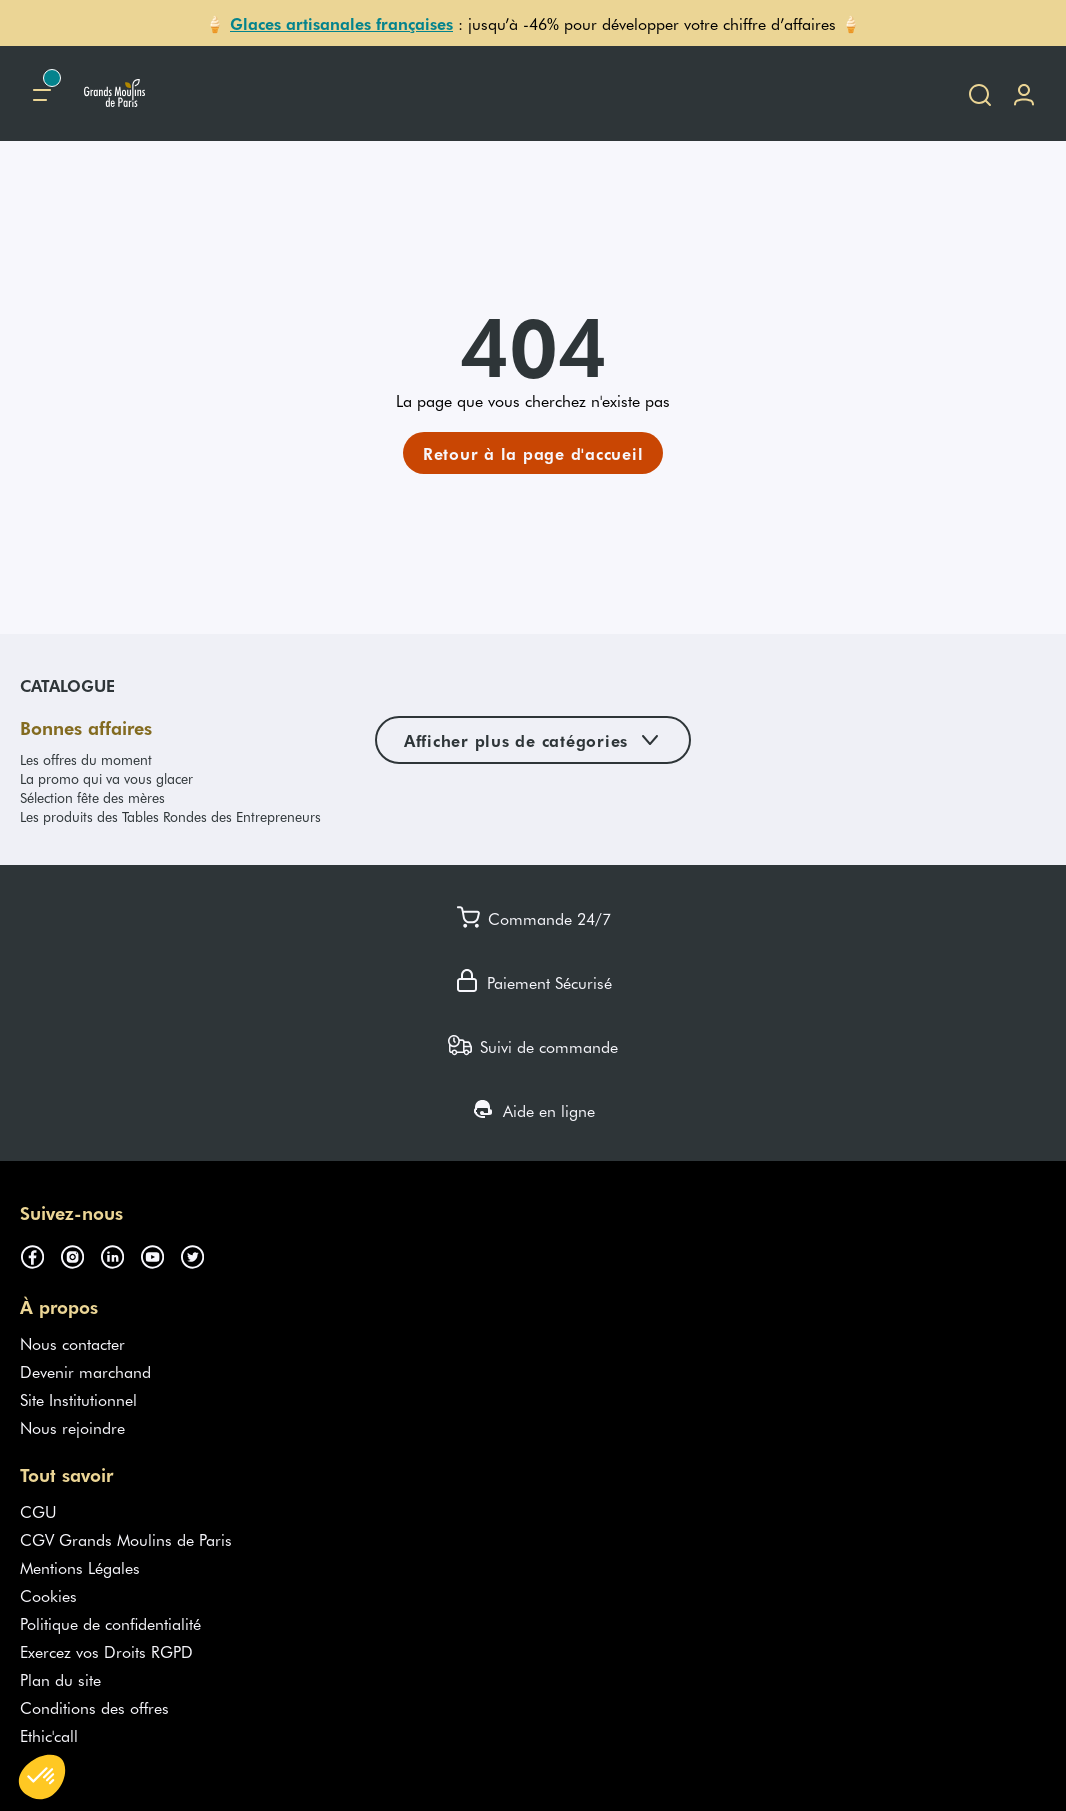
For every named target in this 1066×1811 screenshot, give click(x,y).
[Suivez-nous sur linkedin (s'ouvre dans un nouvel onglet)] (120, 1253)
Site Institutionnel (78, 1399)
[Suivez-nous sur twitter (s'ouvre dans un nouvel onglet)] (200, 1253)
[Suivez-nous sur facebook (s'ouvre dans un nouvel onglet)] (40, 1253)
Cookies (48, 1595)
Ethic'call (49, 1735)
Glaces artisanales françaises (341, 23)
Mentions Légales (80, 1567)
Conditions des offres (94, 1707)
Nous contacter (72, 1343)
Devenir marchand (85, 1371)
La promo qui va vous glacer (106, 778)
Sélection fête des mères (92, 797)
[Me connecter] (1024, 93)
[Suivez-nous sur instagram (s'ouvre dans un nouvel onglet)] (80, 1253)
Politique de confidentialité (110, 1623)
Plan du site (60, 1679)
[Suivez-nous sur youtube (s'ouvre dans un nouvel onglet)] (160, 1253)
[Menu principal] (42, 93)
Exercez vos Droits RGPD (106, 1651)
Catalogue (67, 685)
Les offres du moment (86, 759)
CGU (38, 1511)
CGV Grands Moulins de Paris (126, 1539)
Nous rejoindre (72, 1427)
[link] (533, 453)
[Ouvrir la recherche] (980, 93)
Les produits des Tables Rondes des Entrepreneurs (170, 816)
